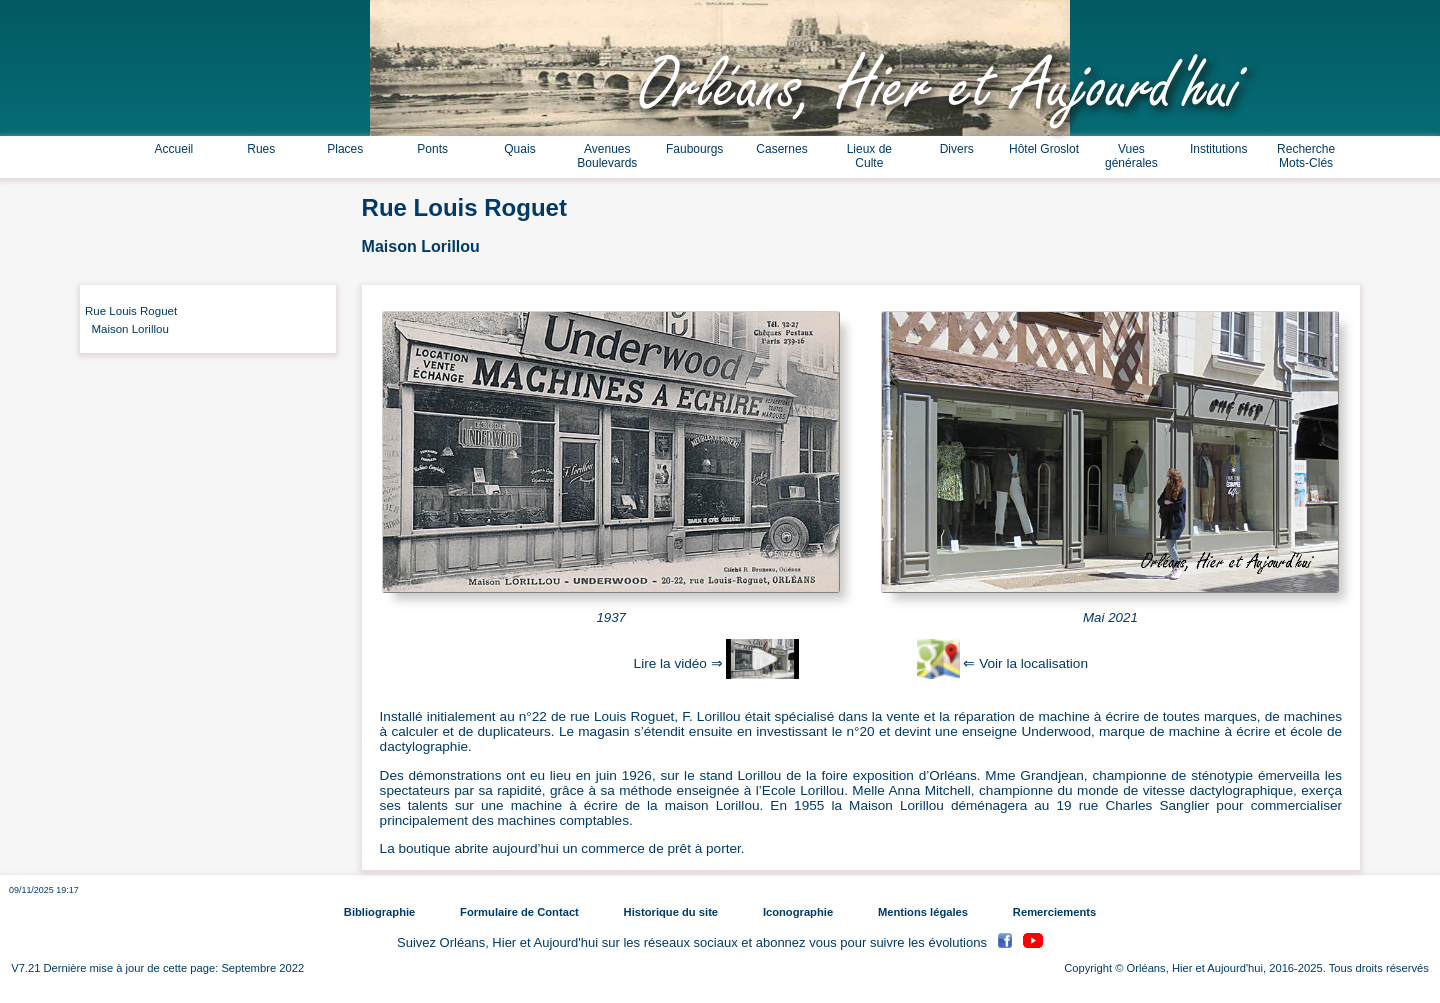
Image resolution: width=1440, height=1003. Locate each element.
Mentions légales (923, 912)
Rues (261, 149)
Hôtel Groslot (1044, 149)
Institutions (1218, 149)
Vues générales (1131, 156)
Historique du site (671, 912)
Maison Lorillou (127, 329)
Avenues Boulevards (607, 156)
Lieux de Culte (869, 156)
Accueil (174, 149)
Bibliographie (379, 912)
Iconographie (798, 912)
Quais (519, 149)
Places (345, 149)
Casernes (781, 149)
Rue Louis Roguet (131, 311)
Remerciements (1054, 912)
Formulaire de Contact (519, 912)
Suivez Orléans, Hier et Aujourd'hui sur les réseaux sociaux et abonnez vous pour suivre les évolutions (694, 943)
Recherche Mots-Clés (1306, 156)
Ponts (432, 149)
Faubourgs (694, 149)
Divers (957, 149)
